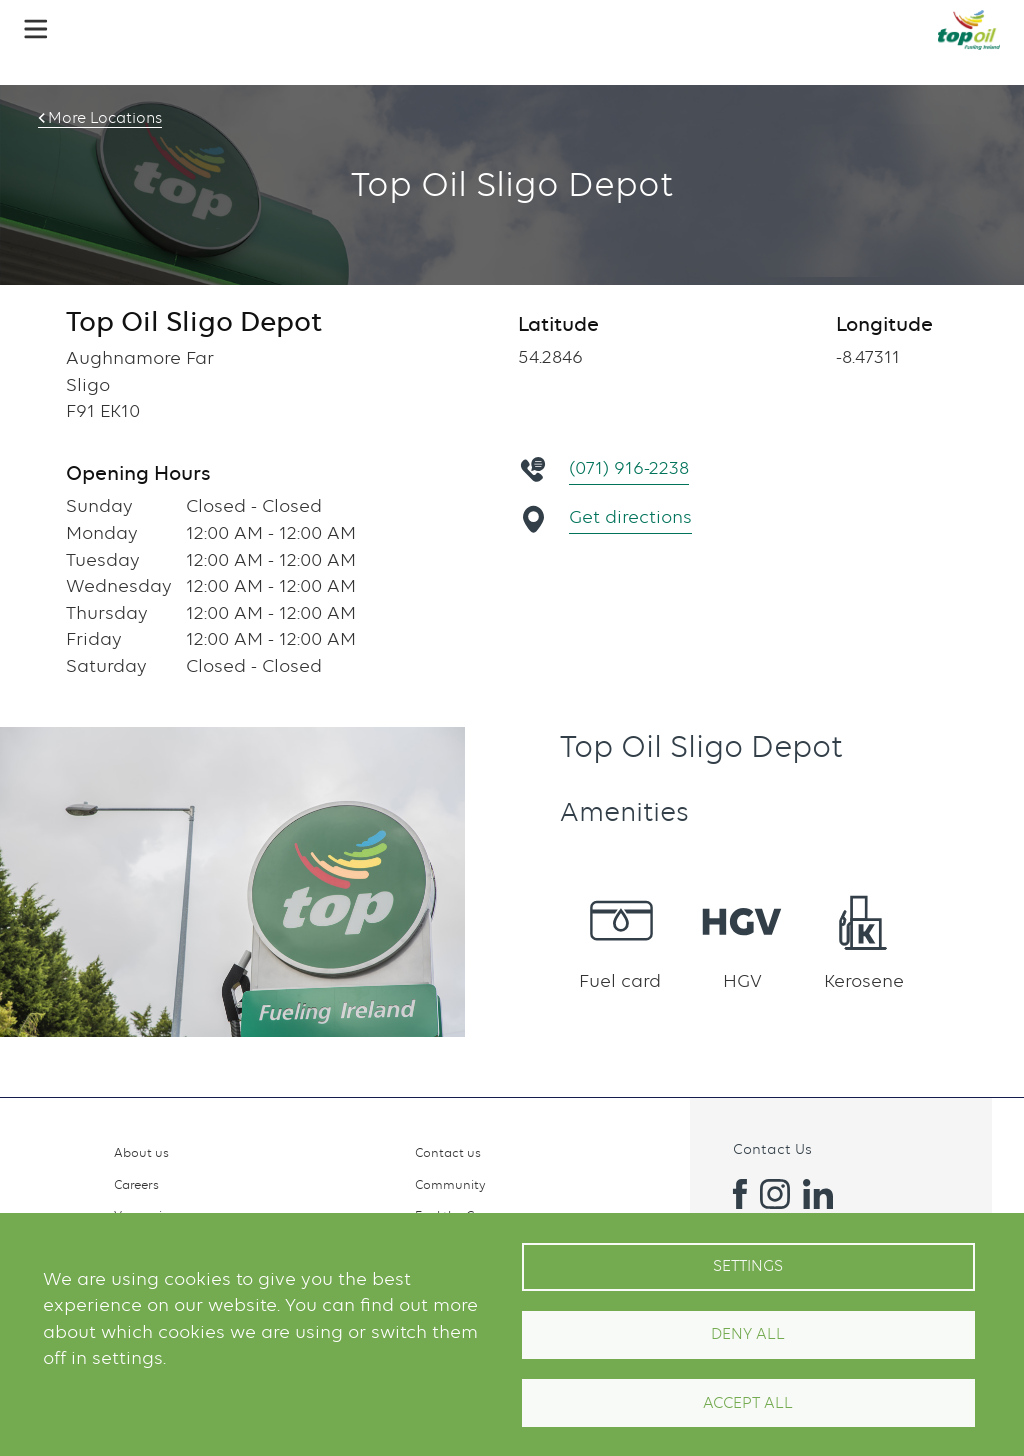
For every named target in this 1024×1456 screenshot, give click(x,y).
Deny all (748, 1334)
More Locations (105, 118)
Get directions (631, 516)
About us (141, 1152)
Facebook (732, 1194)
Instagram (775, 1194)
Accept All (748, 1403)
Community (450, 1184)
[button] (36, 29)
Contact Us (772, 1148)
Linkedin (818, 1194)
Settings (748, 1266)
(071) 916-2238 (630, 467)
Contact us (448, 1152)
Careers (136, 1184)
